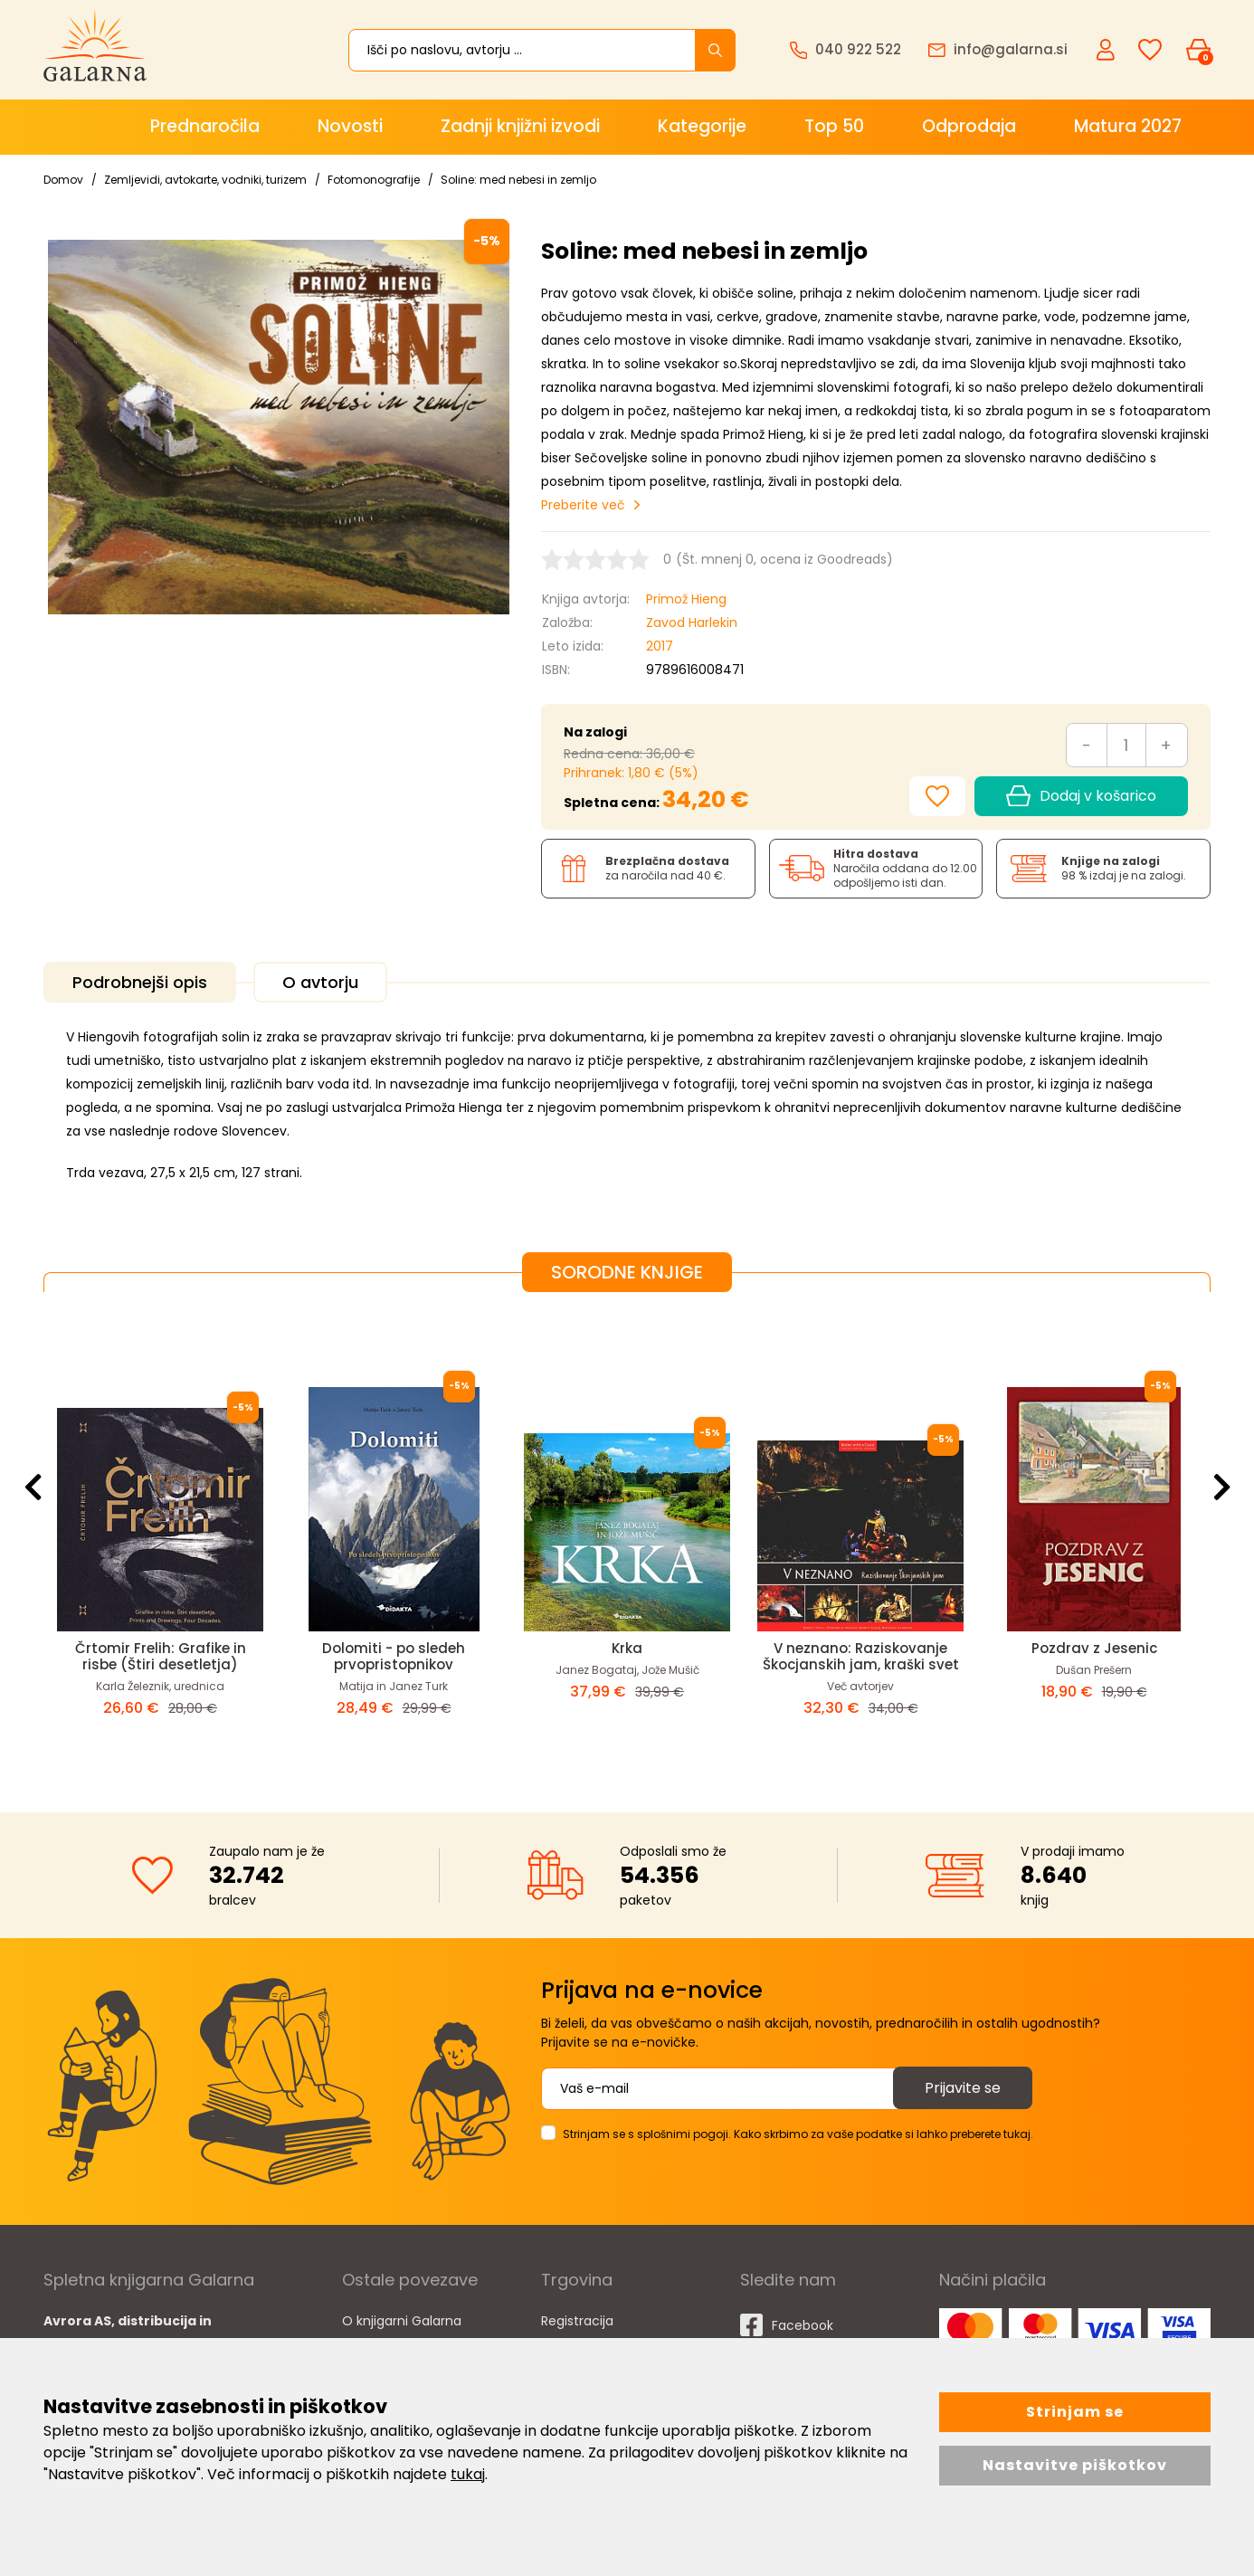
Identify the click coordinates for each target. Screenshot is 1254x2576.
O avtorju (320, 982)
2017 (659, 646)
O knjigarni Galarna (401, 2321)
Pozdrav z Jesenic (1094, 1648)
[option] (160, 1538)
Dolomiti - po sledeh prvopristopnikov (393, 1656)
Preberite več (583, 505)
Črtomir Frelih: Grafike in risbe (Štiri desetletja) (160, 1656)
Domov (63, 179)
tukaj (468, 2474)
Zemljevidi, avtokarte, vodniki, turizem (205, 179)
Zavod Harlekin (691, 622)
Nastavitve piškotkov (1075, 2465)
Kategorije (702, 126)
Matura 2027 (1128, 126)
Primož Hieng (686, 599)
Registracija (577, 2321)
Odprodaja (969, 126)
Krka (627, 1648)
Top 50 (834, 126)
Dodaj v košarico (1081, 796)
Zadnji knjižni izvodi (520, 126)
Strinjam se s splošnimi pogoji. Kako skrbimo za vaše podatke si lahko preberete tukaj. (798, 2134)
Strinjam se (1075, 2411)
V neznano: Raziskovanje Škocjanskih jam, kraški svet (861, 1656)
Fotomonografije (374, 179)
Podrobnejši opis (139, 982)
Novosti (350, 126)
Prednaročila (205, 126)
